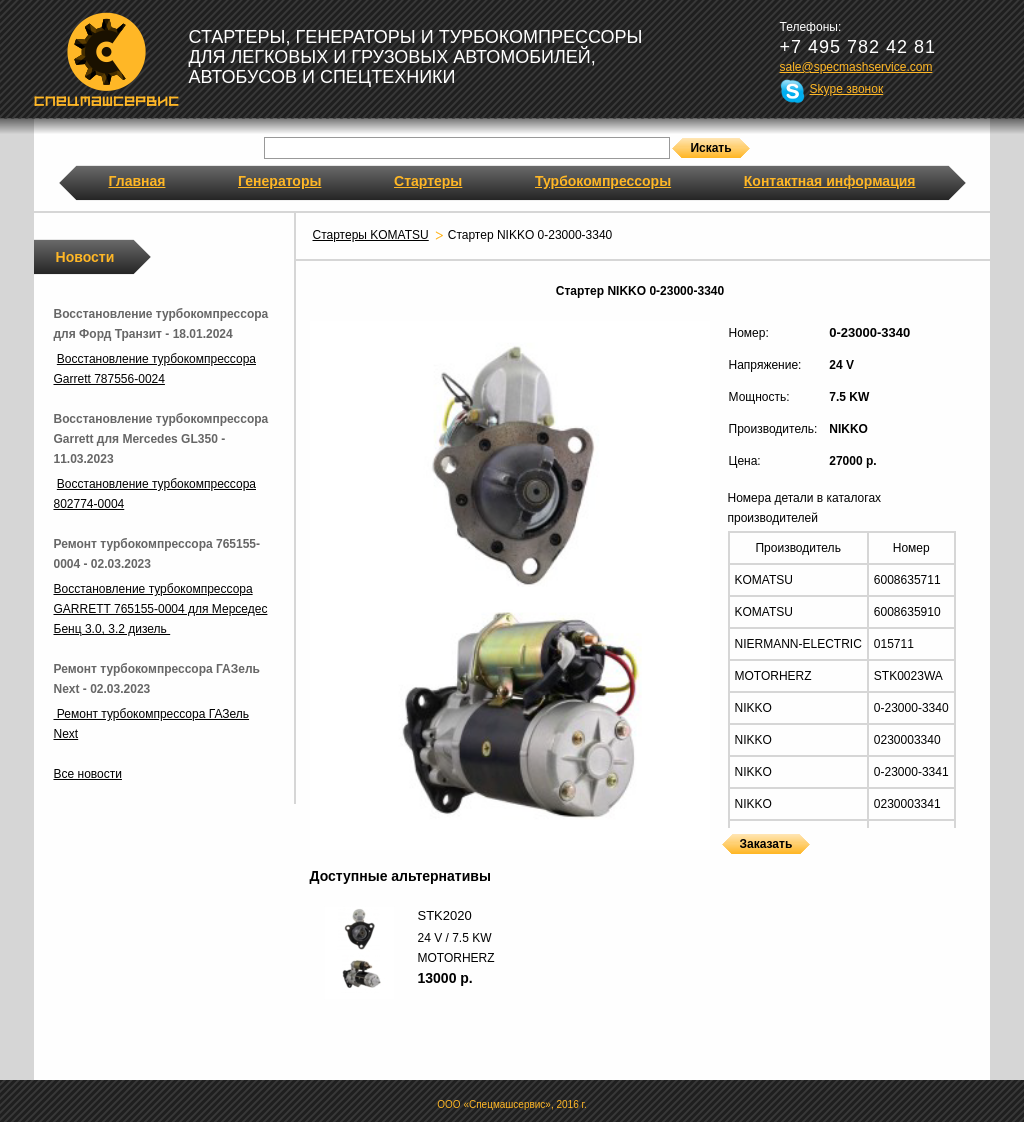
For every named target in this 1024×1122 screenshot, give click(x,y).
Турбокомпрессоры (603, 181)
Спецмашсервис (106, 59)
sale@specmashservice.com (856, 67)
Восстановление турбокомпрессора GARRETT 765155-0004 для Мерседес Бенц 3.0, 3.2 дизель (161, 609)
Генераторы (279, 181)
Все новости (88, 774)
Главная (137, 181)
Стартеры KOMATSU (371, 235)
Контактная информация (830, 181)
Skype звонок (847, 89)
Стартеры (428, 181)
